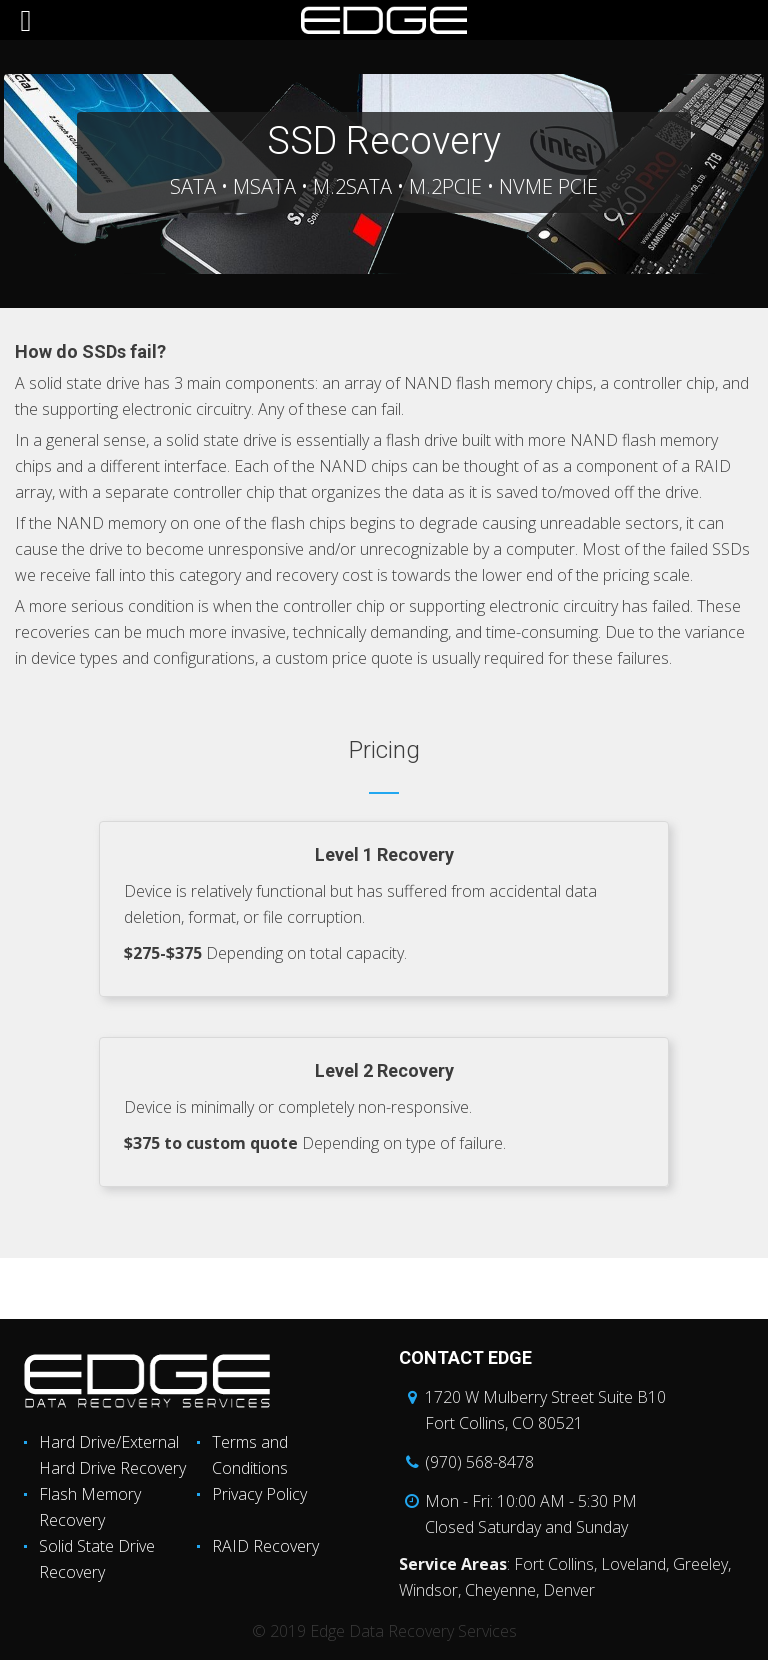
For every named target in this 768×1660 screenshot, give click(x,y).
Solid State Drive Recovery (97, 1559)
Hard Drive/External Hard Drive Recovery (112, 1455)
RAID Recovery (265, 1546)
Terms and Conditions (250, 1455)
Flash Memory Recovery (90, 1507)
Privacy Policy (259, 1494)
